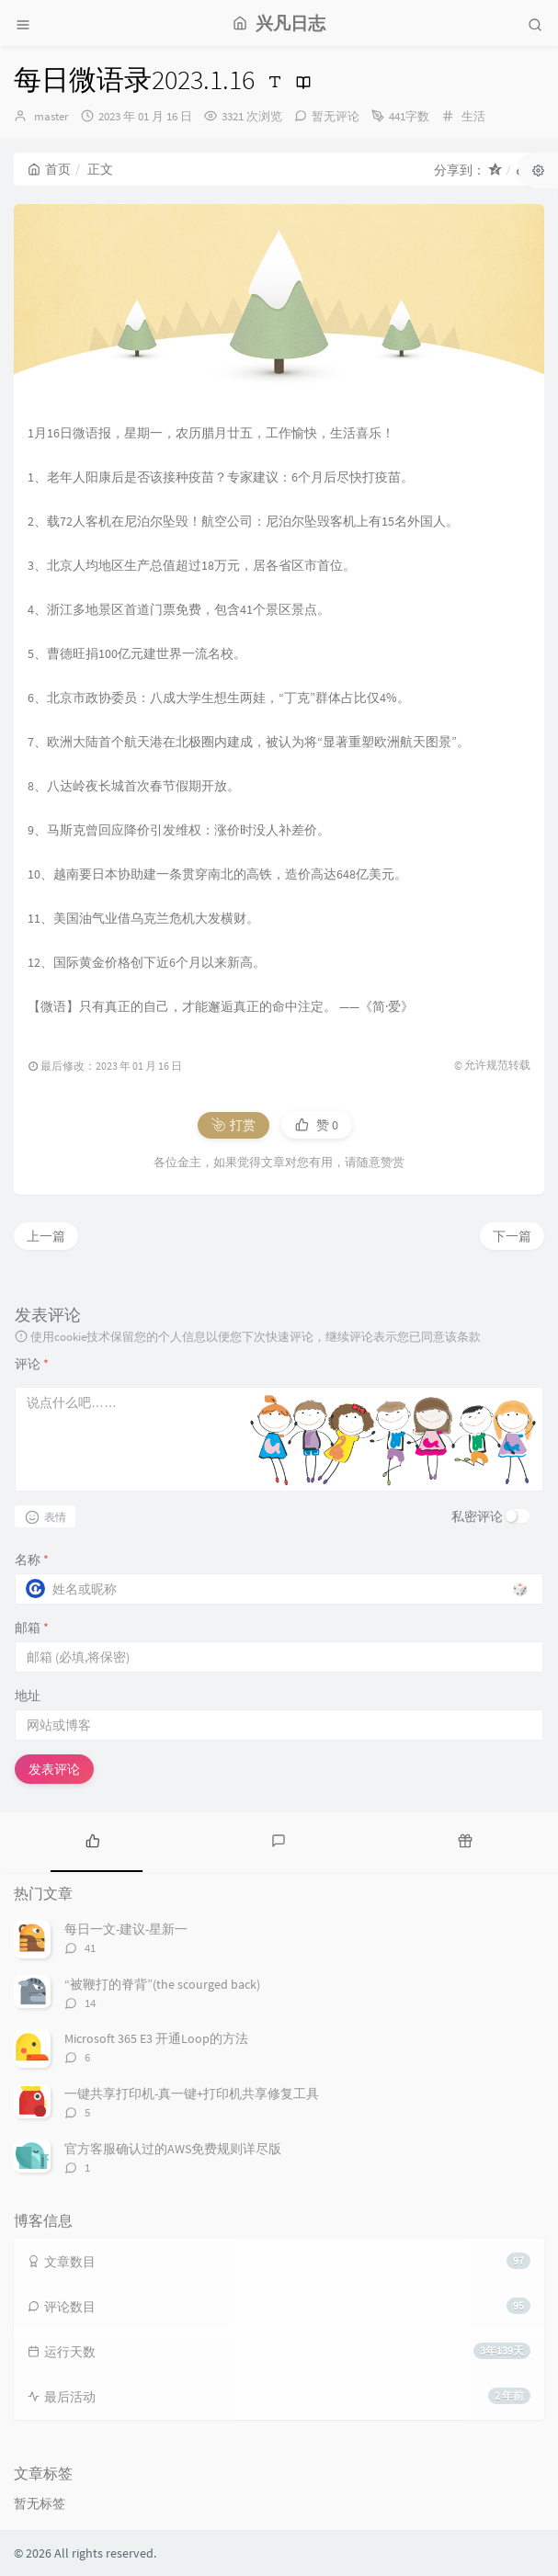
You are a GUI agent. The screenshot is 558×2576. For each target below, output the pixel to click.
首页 (49, 169)
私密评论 (477, 1516)
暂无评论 (335, 116)
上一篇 (46, 1236)
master (51, 116)
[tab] (93, 1839)
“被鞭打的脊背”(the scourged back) (162, 1984)
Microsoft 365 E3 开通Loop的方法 (156, 2038)
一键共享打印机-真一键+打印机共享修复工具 (191, 2093)
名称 (32, 1559)
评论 (32, 1364)
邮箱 (32, 1627)
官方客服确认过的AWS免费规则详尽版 (172, 2148)
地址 (27, 1695)
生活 (473, 116)
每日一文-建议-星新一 (126, 1929)
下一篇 (512, 1236)
